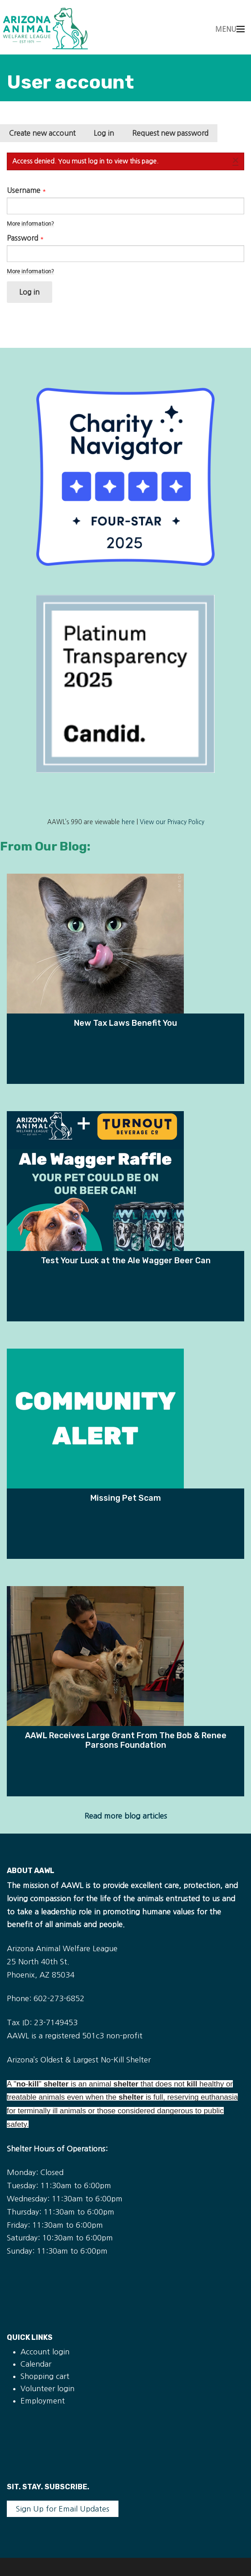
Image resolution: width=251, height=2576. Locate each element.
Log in (108, 135)
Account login (44, 2351)
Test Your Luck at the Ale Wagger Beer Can (126, 1260)
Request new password (170, 133)
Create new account (42, 133)
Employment (42, 2400)
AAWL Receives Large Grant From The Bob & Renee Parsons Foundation (125, 1740)
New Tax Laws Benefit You (125, 1023)
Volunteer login (47, 2388)
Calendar (35, 2364)
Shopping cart (44, 2376)
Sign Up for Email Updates (62, 2508)
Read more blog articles (125, 1816)
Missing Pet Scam (125, 1498)
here (128, 822)
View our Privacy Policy (172, 822)
